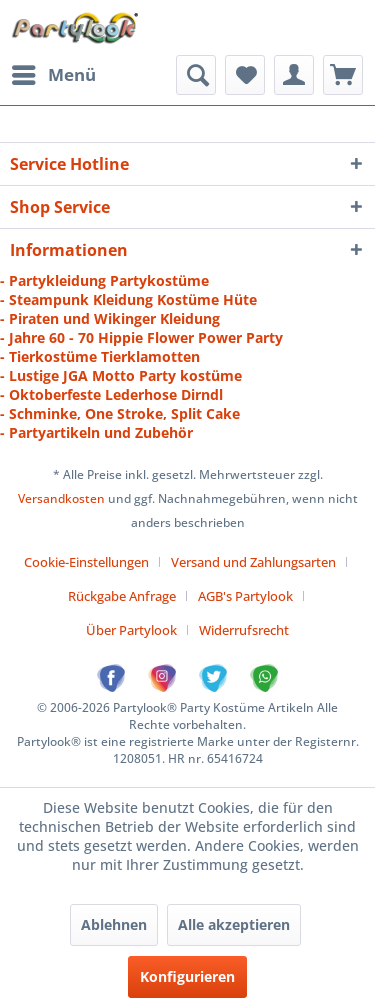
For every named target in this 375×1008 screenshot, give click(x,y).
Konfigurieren (187, 976)
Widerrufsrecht (244, 630)
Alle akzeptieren (234, 924)
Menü (54, 72)
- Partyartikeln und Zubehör (96, 432)
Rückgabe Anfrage (122, 596)
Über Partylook (131, 630)
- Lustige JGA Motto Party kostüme (121, 375)
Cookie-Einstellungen (86, 562)
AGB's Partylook (245, 596)
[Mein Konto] (294, 75)
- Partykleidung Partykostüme (104, 280)
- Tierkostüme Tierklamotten (100, 356)
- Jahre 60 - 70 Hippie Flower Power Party (141, 337)
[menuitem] (53, 75)
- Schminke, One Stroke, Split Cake (120, 413)
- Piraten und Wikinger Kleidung (110, 318)
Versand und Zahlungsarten (253, 562)
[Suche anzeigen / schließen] (196, 75)
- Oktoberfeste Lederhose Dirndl (111, 394)
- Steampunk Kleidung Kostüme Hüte (128, 299)
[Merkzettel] (245, 75)
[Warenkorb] (343, 75)
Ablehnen (114, 924)
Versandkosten (61, 498)
